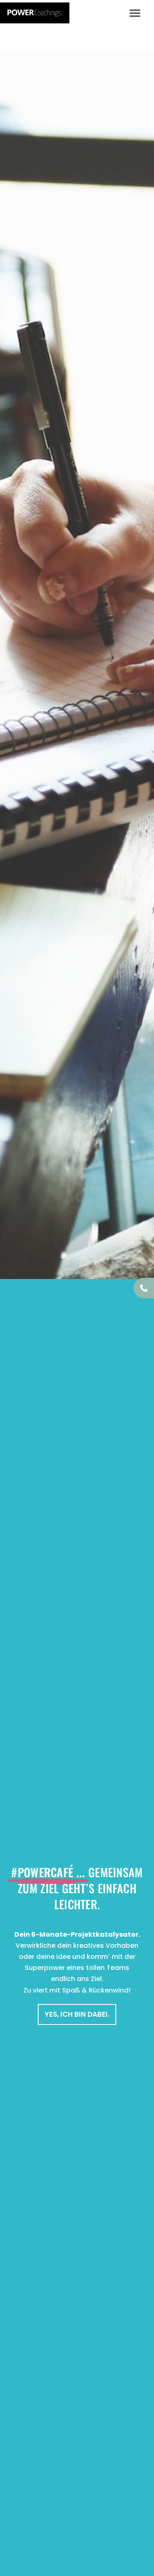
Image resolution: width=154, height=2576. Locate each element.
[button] (135, 13)
